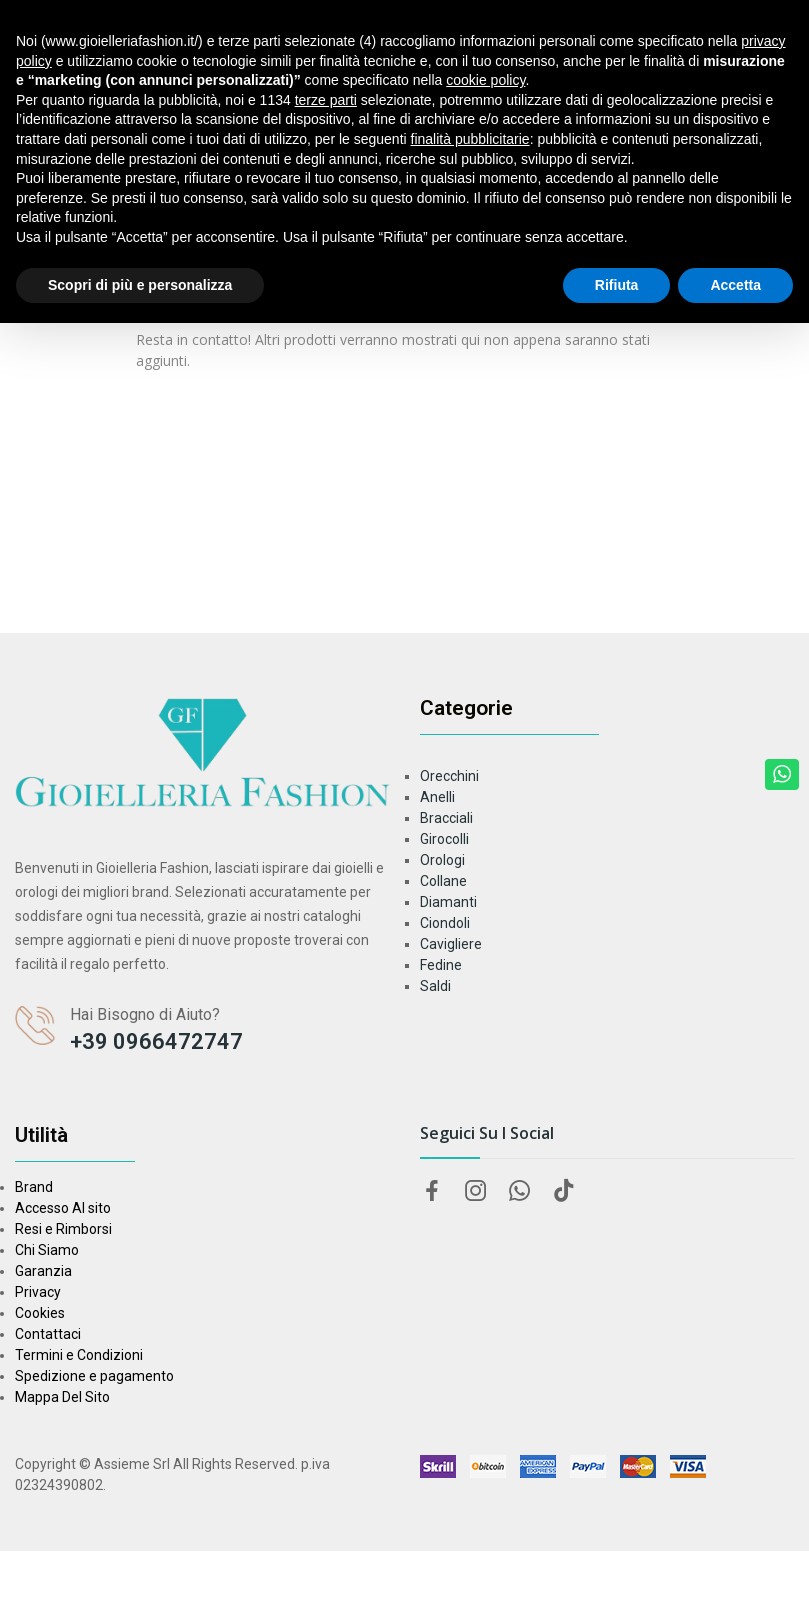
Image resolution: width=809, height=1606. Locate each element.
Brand (34, 1187)
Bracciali (446, 818)
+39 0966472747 (156, 1041)
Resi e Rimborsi (63, 1229)
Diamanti (448, 902)
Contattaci (48, 1334)
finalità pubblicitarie (470, 139)
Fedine (441, 965)
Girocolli (444, 839)
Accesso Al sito (63, 1208)
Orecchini (449, 776)
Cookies (40, 1313)
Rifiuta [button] (617, 285)
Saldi (435, 986)
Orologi (442, 860)
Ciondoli (445, 923)
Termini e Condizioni (79, 1355)
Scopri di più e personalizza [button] (140, 285)
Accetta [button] (735, 285)
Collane (443, 881)
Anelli (437, 797)
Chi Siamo (47, 1250)
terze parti (326, 100)
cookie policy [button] (485, 80)
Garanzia (43, 1271)
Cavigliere (451, 944)
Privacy (38, 1292)
